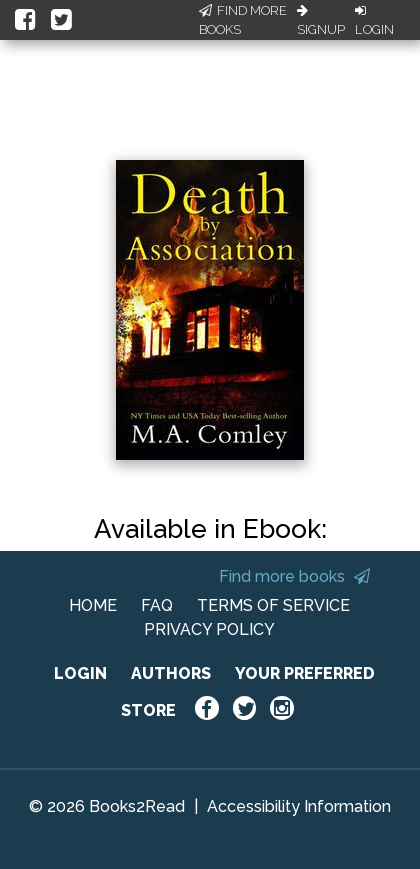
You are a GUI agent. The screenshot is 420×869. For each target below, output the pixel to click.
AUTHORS (171, 673)
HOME (93, 605)
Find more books (294, 576)
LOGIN (80, 673)
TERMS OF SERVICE (273, 605)
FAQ (157, 605)
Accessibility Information (299, 806)
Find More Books (243, 20)
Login (374, 21)
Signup (321, 21)
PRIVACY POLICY (209, 629)
